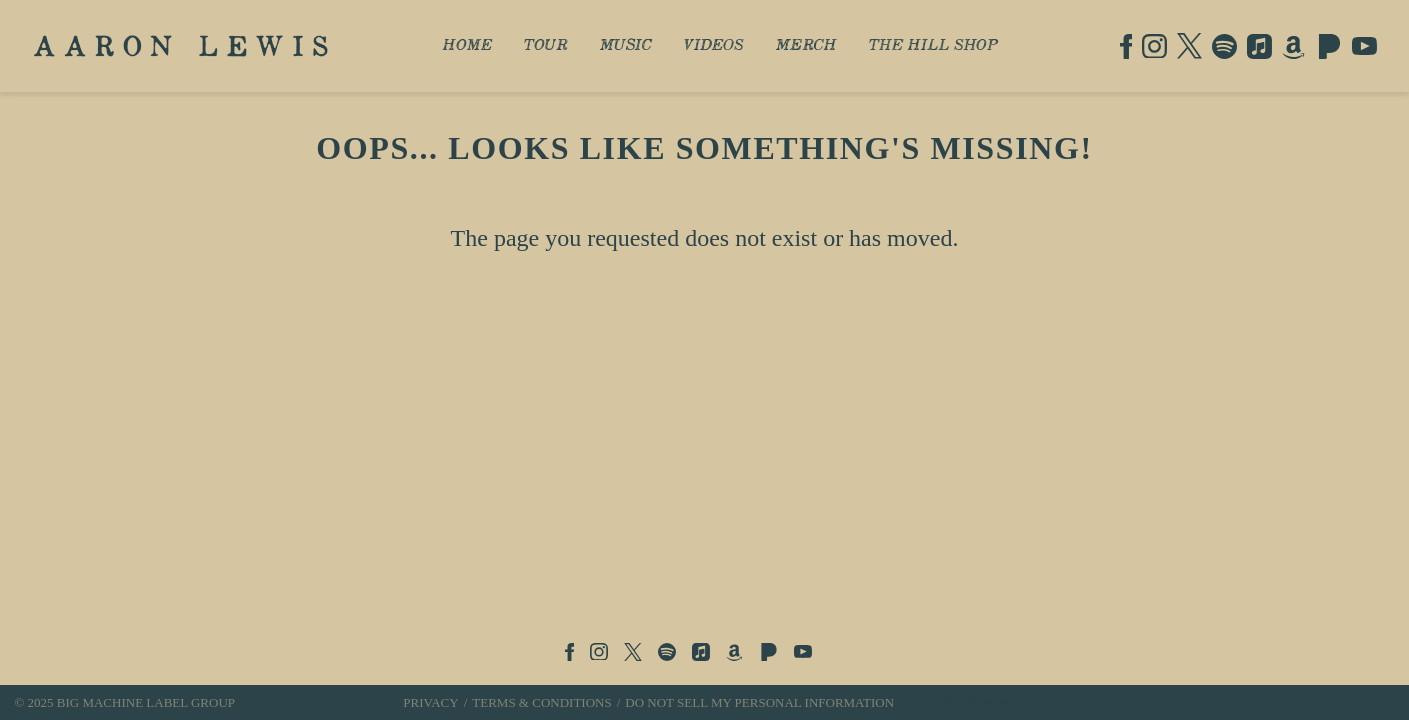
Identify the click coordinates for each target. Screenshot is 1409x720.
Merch (806, 46)
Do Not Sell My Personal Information (759, 702)
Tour (546, 46)
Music (626, 46)
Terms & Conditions (541, 702)
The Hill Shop (933, 46)
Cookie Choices (962, 702)
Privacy (430, 702)
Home (467, 46)
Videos (714, 46)
